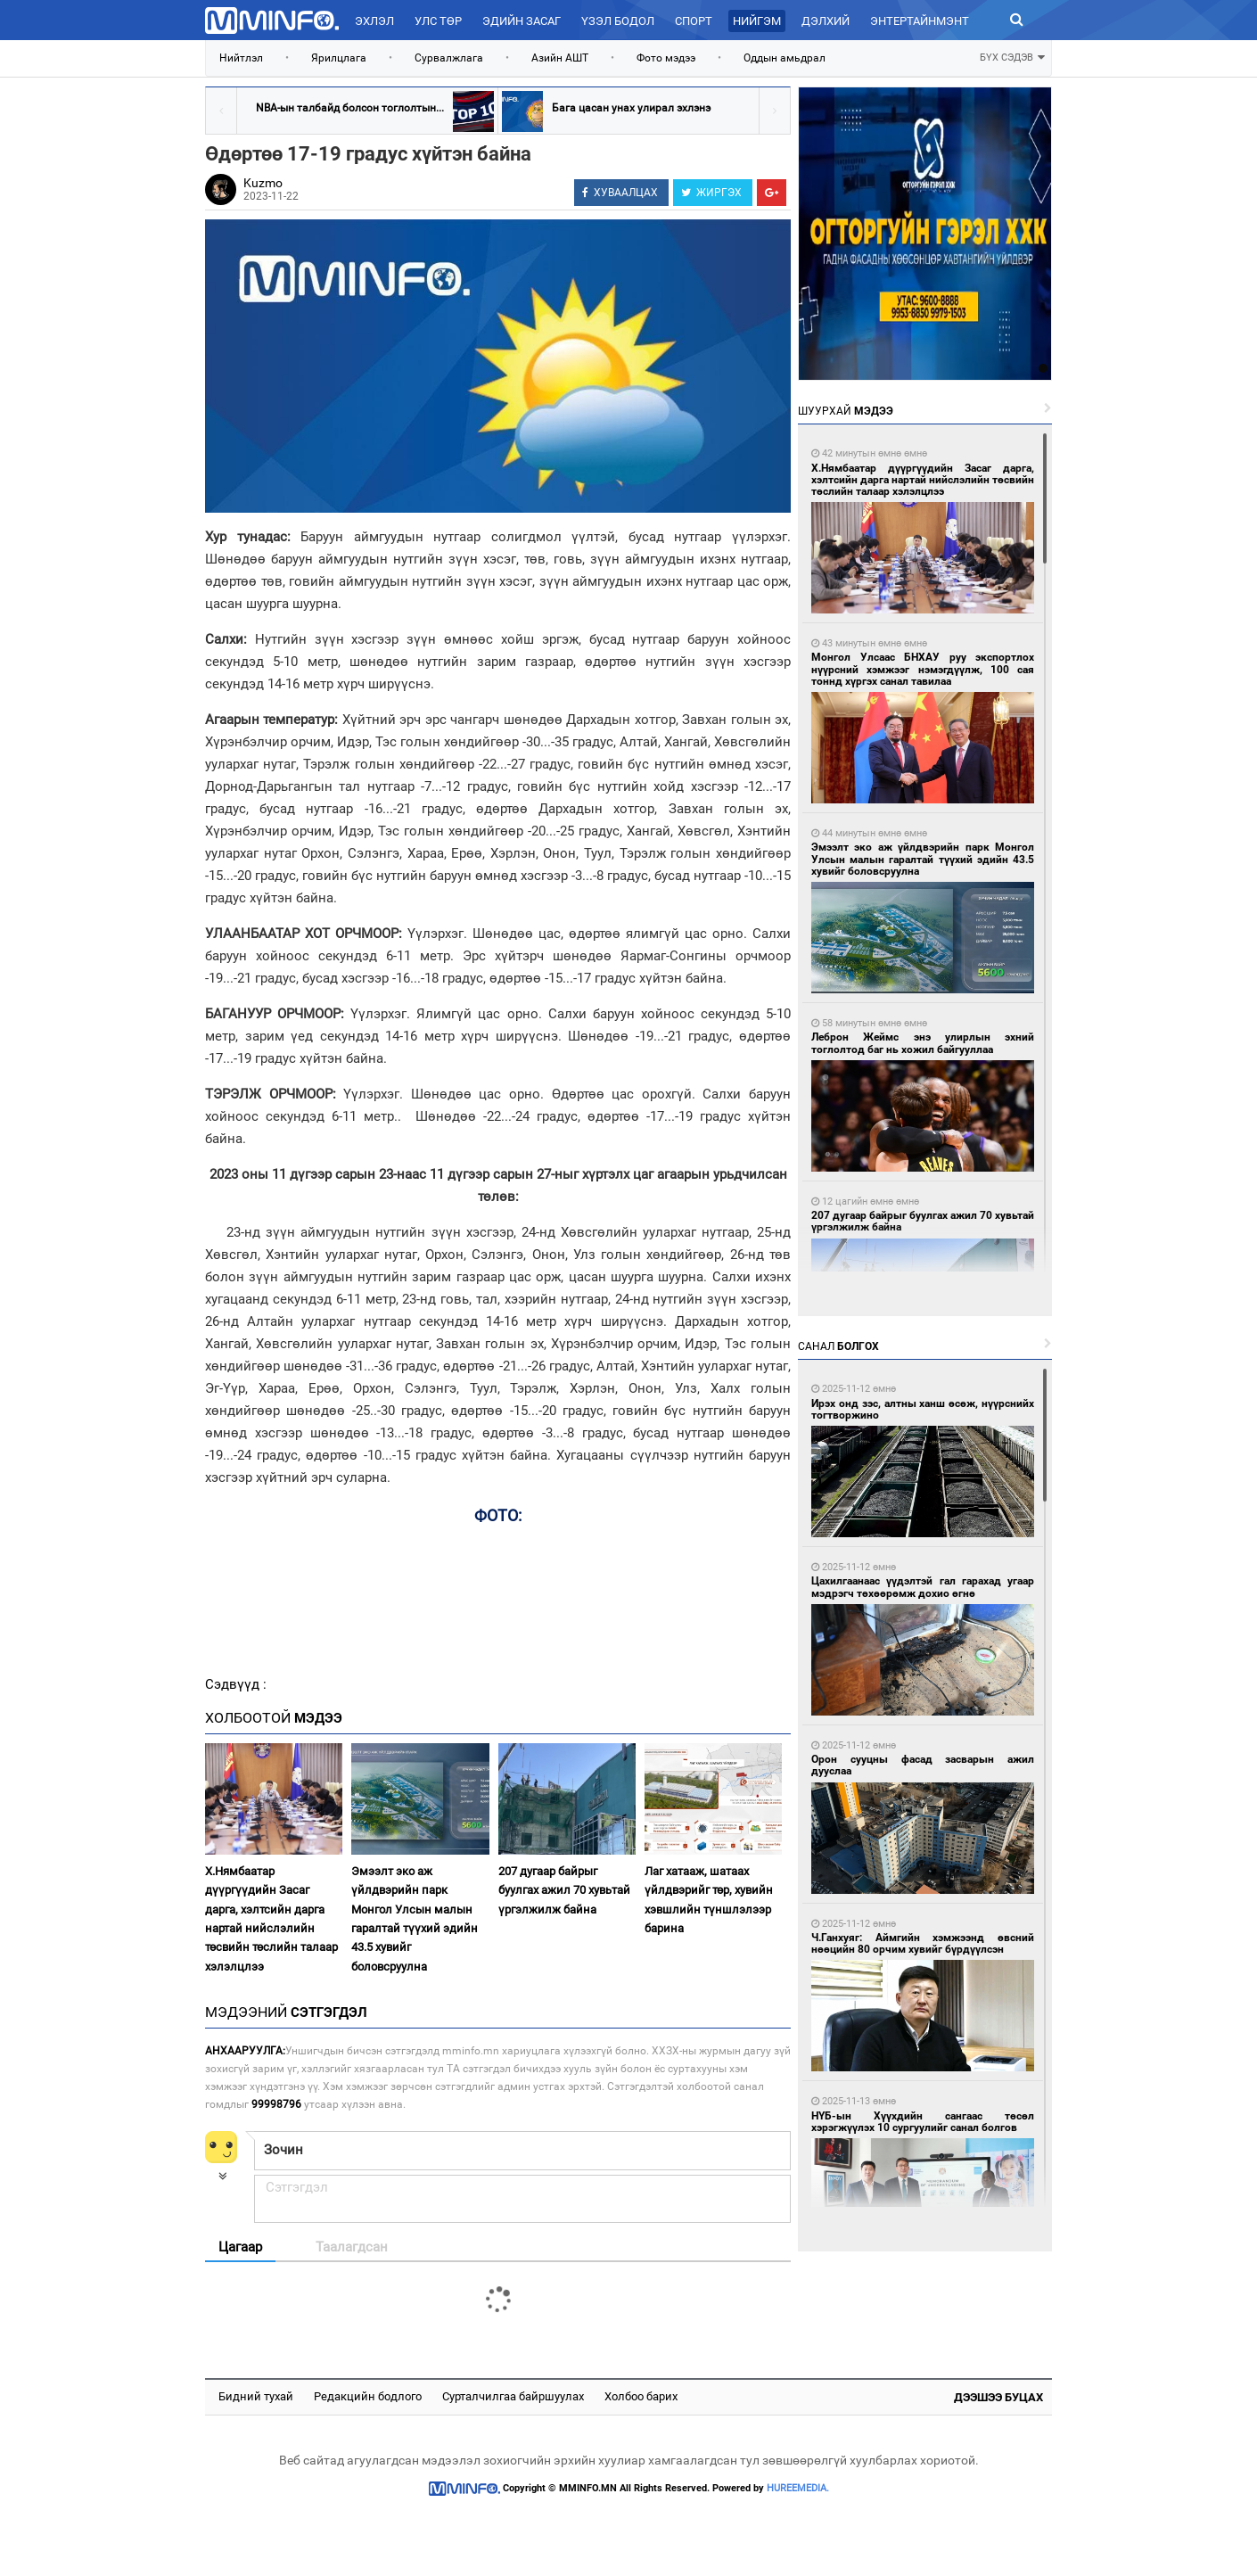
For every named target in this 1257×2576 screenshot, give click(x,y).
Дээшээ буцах (998, 2397)
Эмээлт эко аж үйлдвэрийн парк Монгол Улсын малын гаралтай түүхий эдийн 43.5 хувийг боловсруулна (414, 1918)
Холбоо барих (641, 2396)
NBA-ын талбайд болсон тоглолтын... (350, 108)
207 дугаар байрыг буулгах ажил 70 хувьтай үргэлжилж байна (564, 1890)
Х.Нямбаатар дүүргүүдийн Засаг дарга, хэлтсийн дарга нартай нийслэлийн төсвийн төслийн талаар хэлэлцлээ (271, 1918)
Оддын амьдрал (785, 58)
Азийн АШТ (559, 58)
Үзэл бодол (617, 21)
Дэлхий (825, 21)
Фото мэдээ (666, 58)
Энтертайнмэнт (919, 21)
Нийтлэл (241, 58)
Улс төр (438, 21)
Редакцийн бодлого (368, 2396)
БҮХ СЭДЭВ (1012, 55)
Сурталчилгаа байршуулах (513, 2396)
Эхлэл (374, 21)
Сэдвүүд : (236, 1684)
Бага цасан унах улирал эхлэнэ (631, 108)
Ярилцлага (338, 58)
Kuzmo (263, 183)
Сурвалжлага (449, 58)
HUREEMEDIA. (798, 2488)
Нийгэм (757, 21)
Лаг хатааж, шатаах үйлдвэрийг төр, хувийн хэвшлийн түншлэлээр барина (709, 1899)
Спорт (693, 21)
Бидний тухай (255, 2396)
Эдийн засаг (521, 21)
